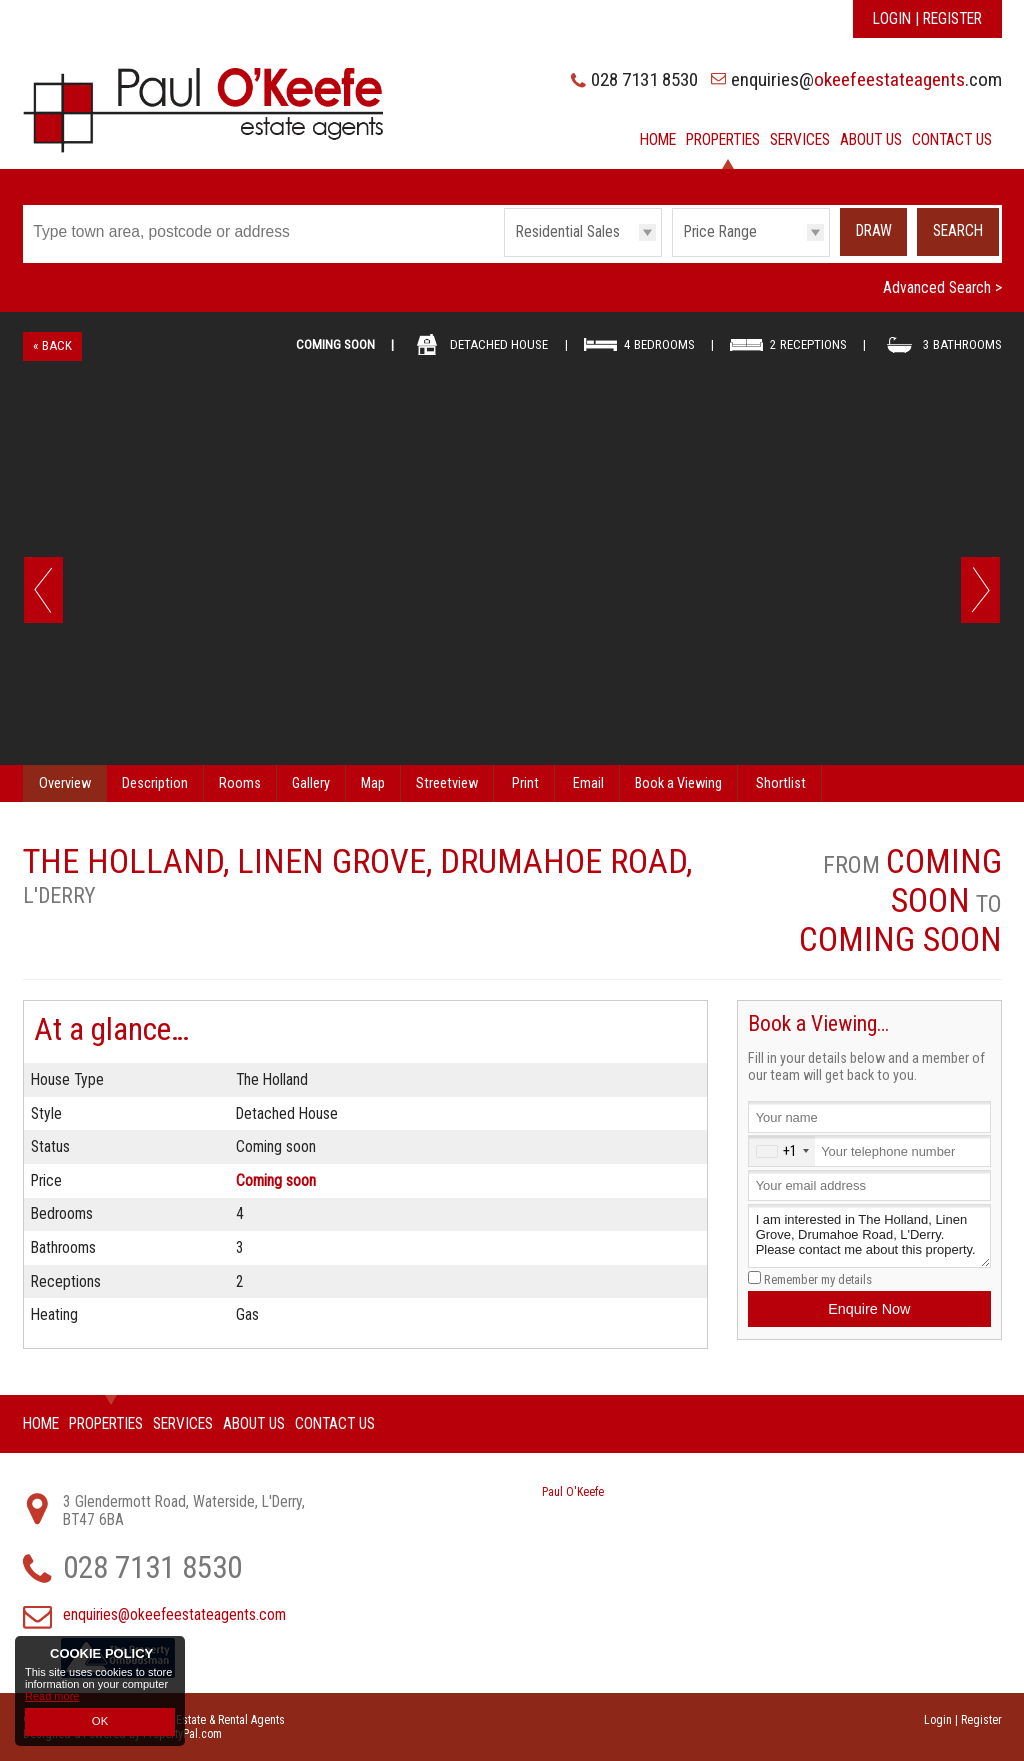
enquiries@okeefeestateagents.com (174, 1615)
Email (588, 783)
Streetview (447, 783)
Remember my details (818, 1279)
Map (373, 783)
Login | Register (927, 19)
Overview (65, 783)
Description (155, 783)
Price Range (720, 232)
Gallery (311, 783)
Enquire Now (869, 1309)
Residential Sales (568, 232)
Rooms (240, 783)
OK (100, 1722)
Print (525, 783)
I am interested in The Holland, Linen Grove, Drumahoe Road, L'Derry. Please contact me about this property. (869, 1236)
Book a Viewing (678, 783)
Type (504, 255)
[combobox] (782, 1150)
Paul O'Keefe (573, 1492)
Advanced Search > (942, 288)
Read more (52, 1698)
